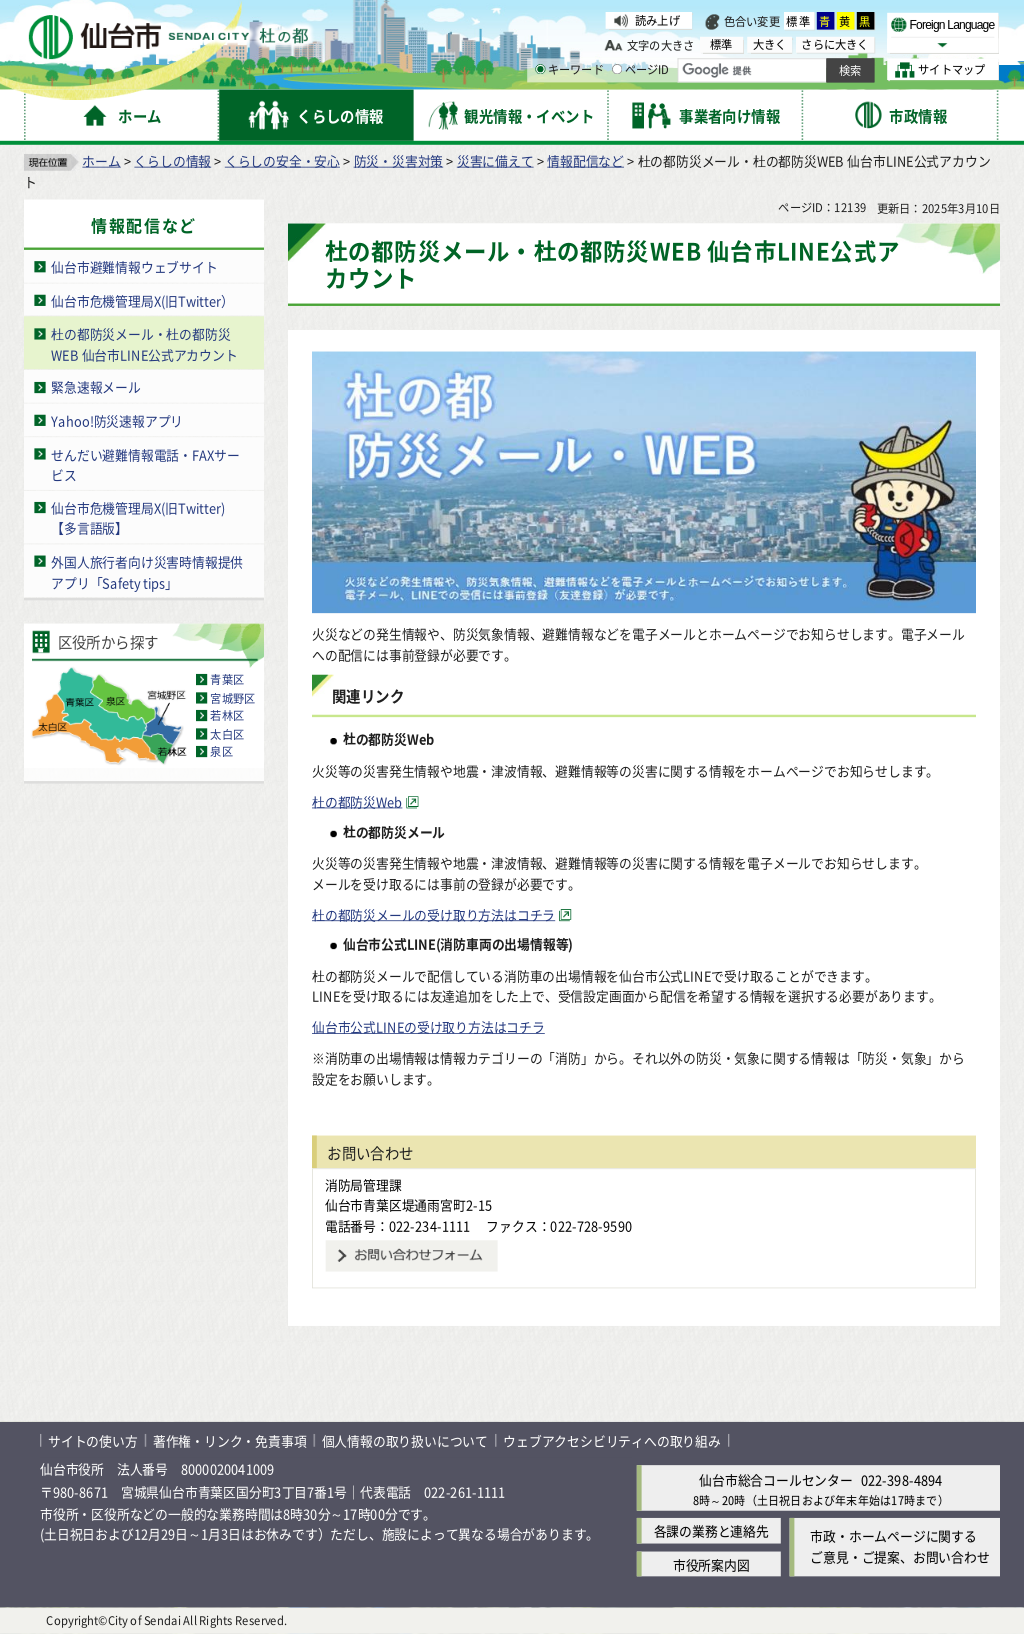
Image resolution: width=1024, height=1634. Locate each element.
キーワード (569, 70)
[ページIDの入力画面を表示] (617, 69)
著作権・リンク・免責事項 (230, 1440)
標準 (799, 21)
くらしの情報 (172, 160)
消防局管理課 (363, 1184)
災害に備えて (495, 160)
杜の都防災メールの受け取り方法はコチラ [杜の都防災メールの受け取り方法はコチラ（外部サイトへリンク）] (433, 914)
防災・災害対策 (399, 160)
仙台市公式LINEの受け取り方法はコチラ (428, 1026)
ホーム (101, 160)
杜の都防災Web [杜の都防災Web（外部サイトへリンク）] (357, 801)
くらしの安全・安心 (282, 160)
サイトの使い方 (93, 1440)
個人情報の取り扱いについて (405, 1440)
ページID (641, 70)
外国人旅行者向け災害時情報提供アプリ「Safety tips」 (147, 572)
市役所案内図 (711, 1564)
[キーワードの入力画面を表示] (540, 69)
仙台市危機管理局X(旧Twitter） (142, 300)
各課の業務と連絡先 (711, 1531)
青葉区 (227, 680)
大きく (770, 44)
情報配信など (585, 160)
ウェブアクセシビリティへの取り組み (612, 1440)
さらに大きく (834, 44)
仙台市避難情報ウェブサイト (134, 267)
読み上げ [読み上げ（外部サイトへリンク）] (657, 20)
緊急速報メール (96, 387)
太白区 (227, 734)
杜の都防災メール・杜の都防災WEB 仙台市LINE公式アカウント (144, 344)
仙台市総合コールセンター (776, 1480)
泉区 (221, 752)
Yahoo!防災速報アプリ (117, 420)
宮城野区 (232, 698)
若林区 (227, 716)
